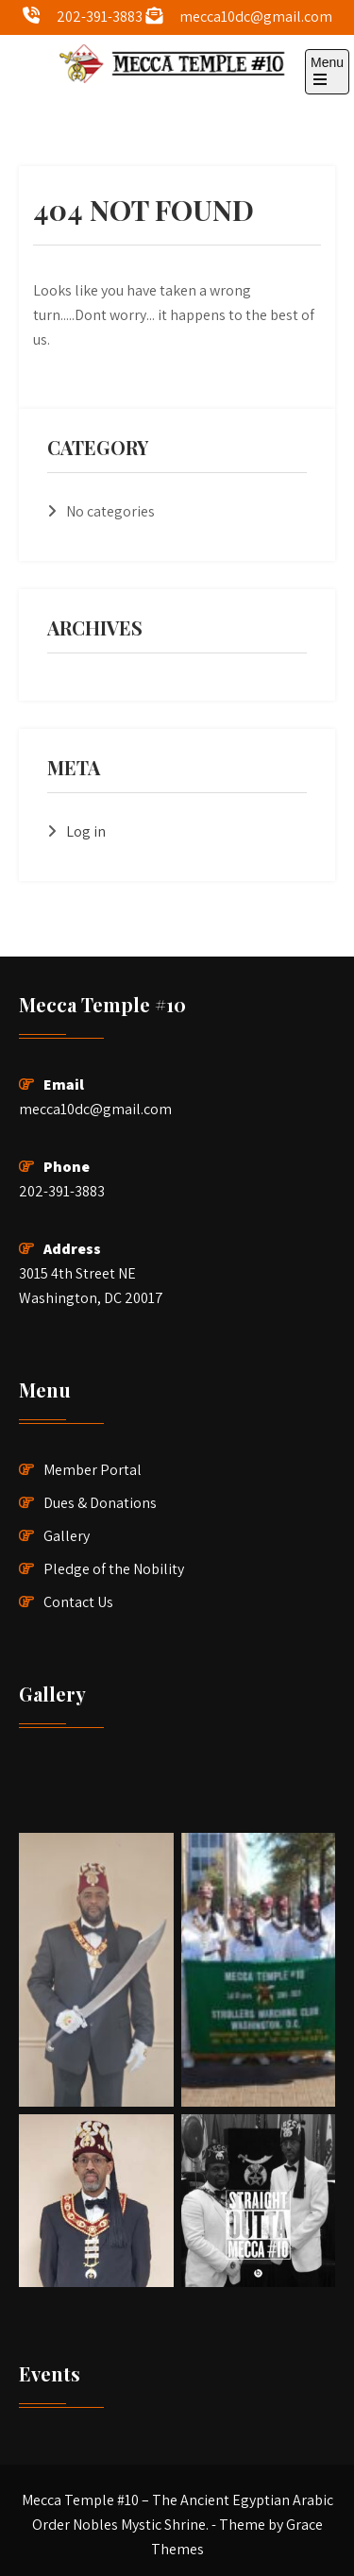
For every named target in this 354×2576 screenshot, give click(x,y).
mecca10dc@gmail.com (255, 16)
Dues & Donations (100, 1503)
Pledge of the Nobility (113, 1569)
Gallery (66, 1536)
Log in (86, 831)
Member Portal (92, 1470)
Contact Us (78, 1602)
